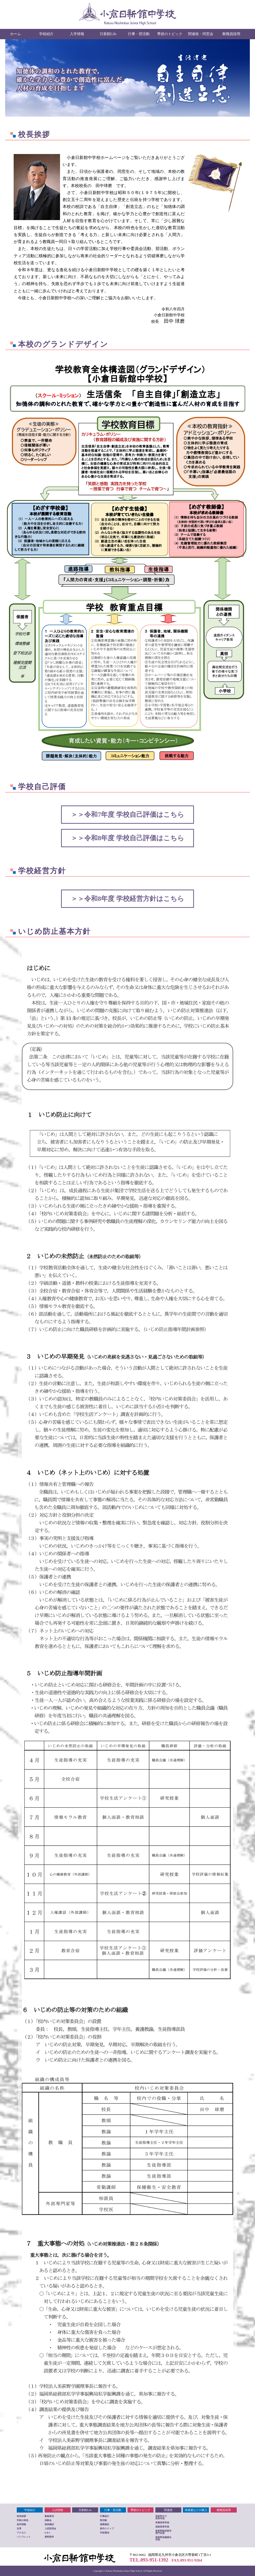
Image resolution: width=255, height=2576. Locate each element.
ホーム (15, 34)
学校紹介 (46, 34)
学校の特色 (22, 2520)
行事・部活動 (139, 34)
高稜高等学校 (162, 2526)
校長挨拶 (21, 2516)
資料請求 (49, 2536)
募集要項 (49, 2516)
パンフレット (24, 2536)
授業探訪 (104, 2524)
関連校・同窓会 (200, 34)
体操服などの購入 (196, 2510)
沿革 (19, 2528)
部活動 (103, 2520)
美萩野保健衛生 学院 (163, 2538)
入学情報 (77, 34)
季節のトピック (169, 34)
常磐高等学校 (162, 2522)
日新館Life (108, 34)
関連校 (168, 2510)
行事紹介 (104, 2516)
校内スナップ (107, 2528)
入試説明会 (50, 2528)
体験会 (48, 2520)
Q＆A (47, 2532)
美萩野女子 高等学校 (161, 2517)
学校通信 (104, 2532)
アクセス (21, 2532)
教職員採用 (231, 34)
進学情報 (21, 2524)
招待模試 (49, 2524)
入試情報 (57, 2510)
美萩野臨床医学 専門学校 (163, 2532)
